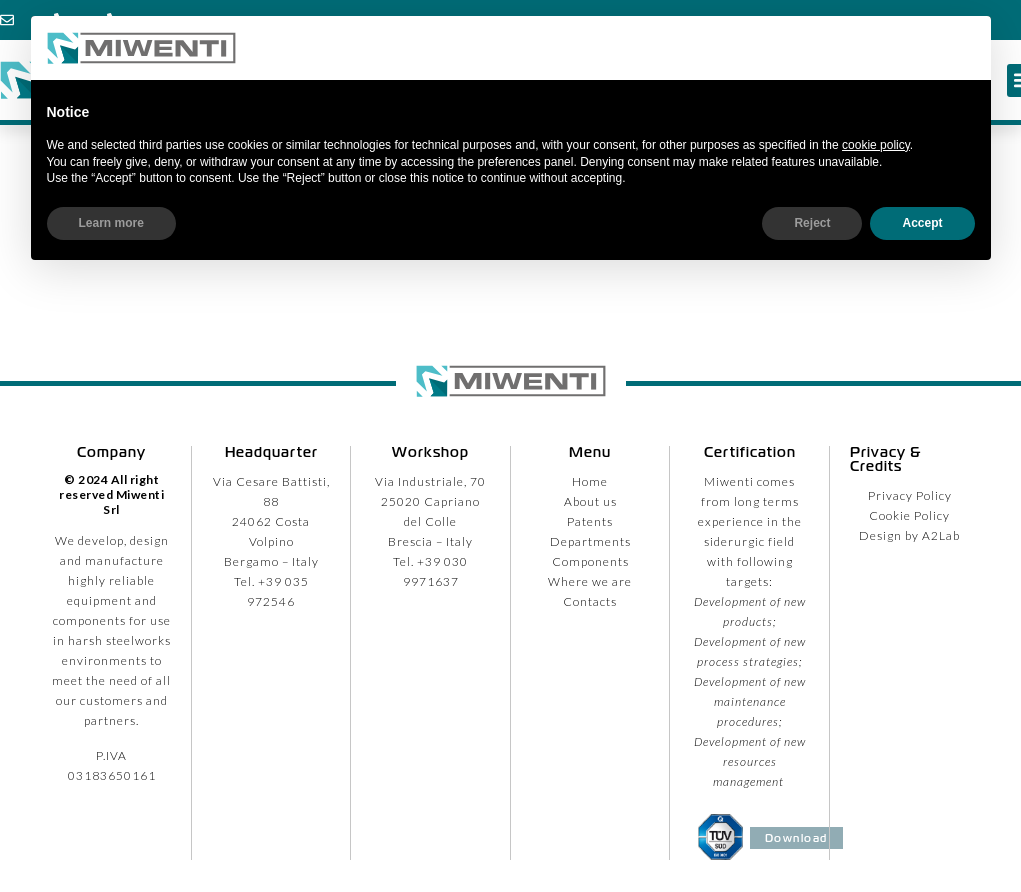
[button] (965, 48)
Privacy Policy (910, 495)
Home (590, 481)
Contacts (590, 601)
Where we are (590, 581)
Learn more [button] (111, 223)
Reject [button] (812, 223)
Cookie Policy (909, 515)
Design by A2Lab (909, 535)
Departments (590, 541)
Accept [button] (922, 223)
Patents (590, 521)
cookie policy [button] (876, 145)
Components (590, 561)
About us (590, 501)
